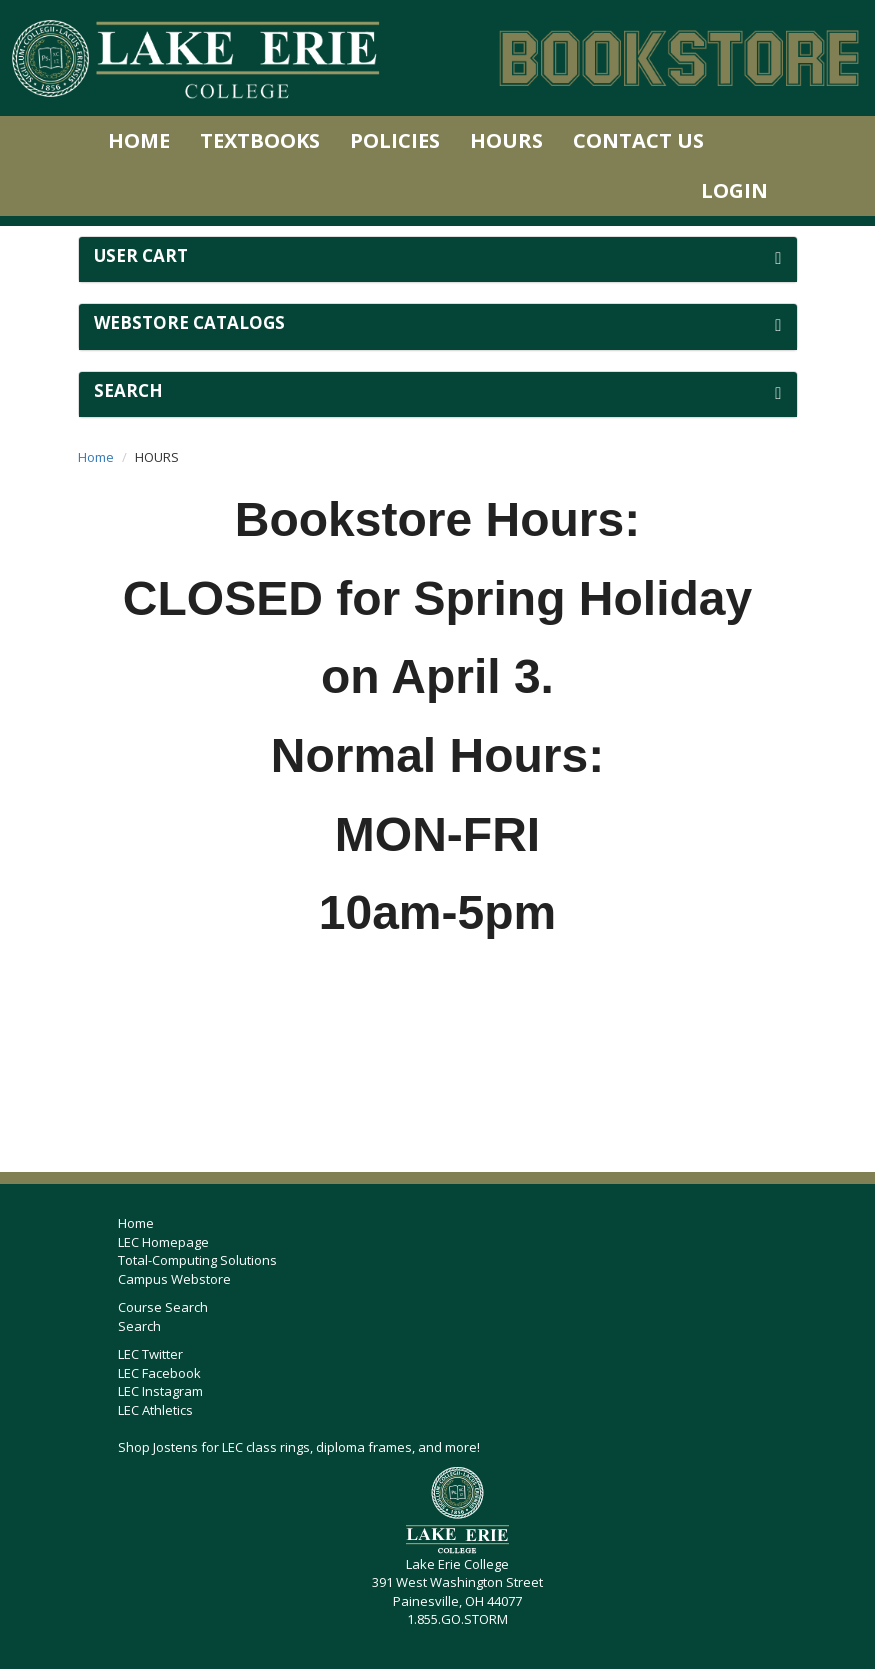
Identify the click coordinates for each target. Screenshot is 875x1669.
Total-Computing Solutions (197, 1260)
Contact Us (638, 140)
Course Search (163, 1307)
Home (139, 140)
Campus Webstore (174, 1279)
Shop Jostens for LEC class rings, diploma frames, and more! (299, 1447)
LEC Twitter (150, 1354)
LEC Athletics (155, 1410)
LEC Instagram (160, 1391)
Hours (506, 140)
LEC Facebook (159, 1373)
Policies (395, 140)
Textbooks (260, 140)
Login (734, 190)
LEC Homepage (163, 1242)
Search (139, 1326)
